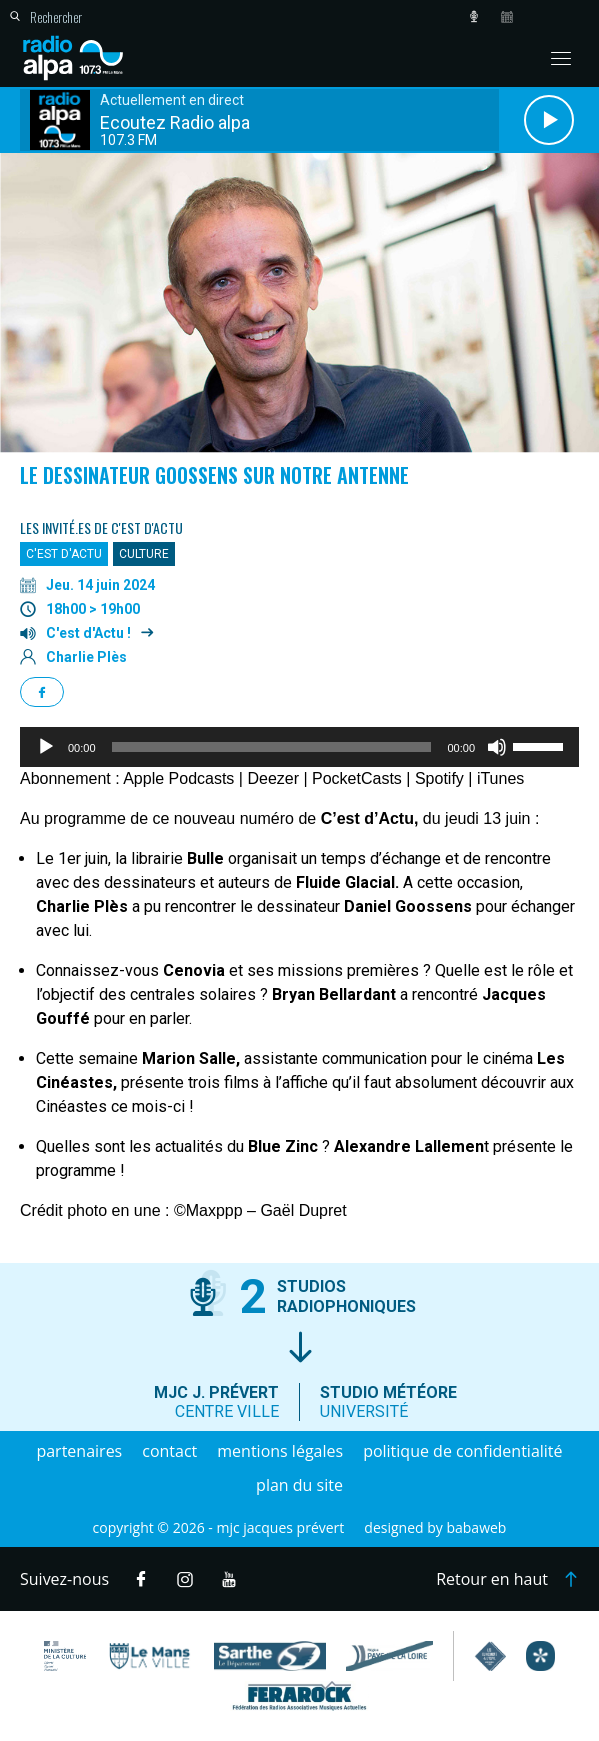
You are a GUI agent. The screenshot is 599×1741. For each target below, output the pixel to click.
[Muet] (497, 747)
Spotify (439, 778)
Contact (169, 1451)
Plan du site (299, 1485)
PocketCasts (357, 778)
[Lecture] (46, 747)
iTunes (500, 778)
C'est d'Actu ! (88, 633)
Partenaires (79, 1451)
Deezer (273, 778)
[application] (299, 747)
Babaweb (476, 1527)
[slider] (272, 747)
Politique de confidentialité (462, 1451)
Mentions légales (280, 1451)
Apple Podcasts (178, 778)
